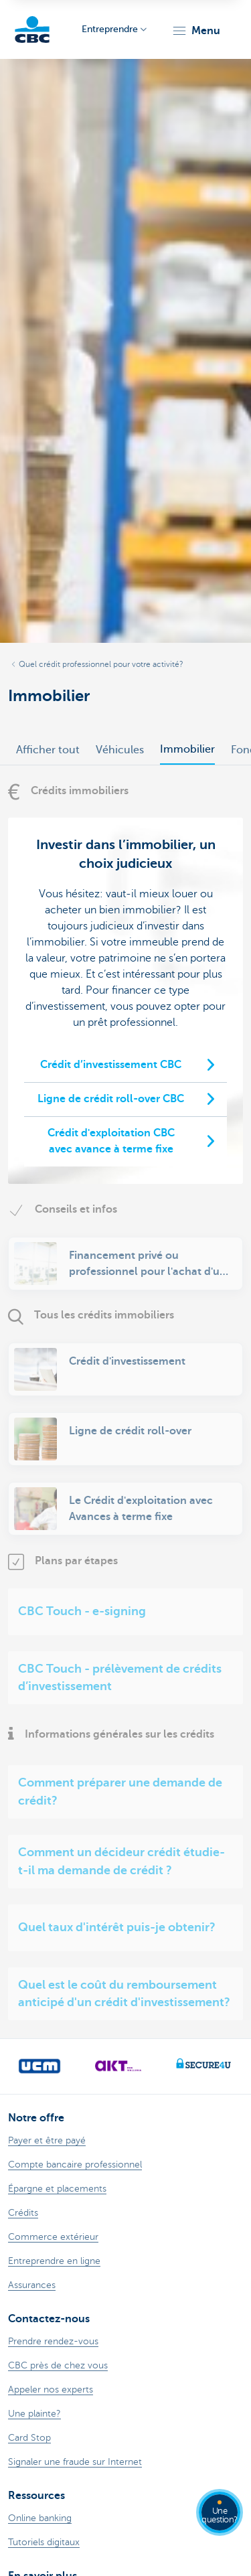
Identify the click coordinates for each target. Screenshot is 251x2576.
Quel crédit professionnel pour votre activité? (101, 664)
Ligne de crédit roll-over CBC (110, 1099)
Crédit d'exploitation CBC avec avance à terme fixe (111, 1141)
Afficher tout (48, 750)
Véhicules (120, 750)
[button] (195, 31)
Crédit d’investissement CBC (110, 1065)
